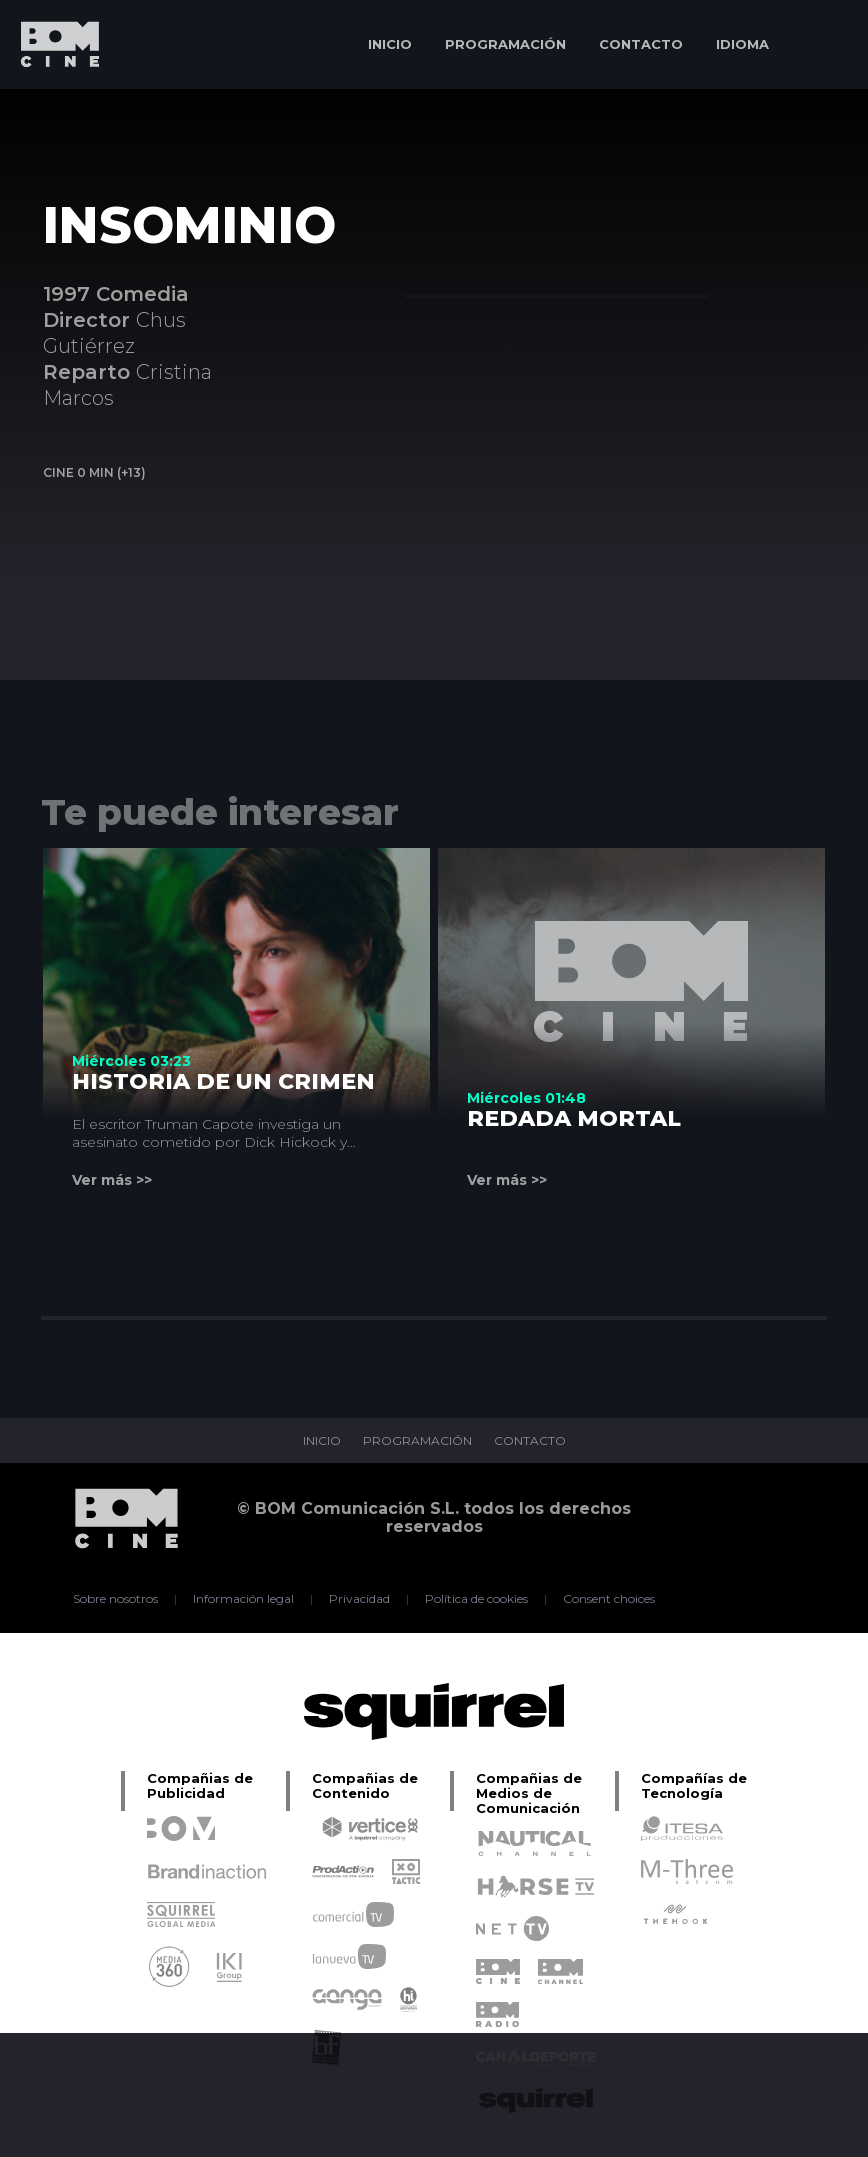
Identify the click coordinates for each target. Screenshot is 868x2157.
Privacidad (359, 1599)
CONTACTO (641, 44)
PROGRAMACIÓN (505, 44)
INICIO (390, 44)
